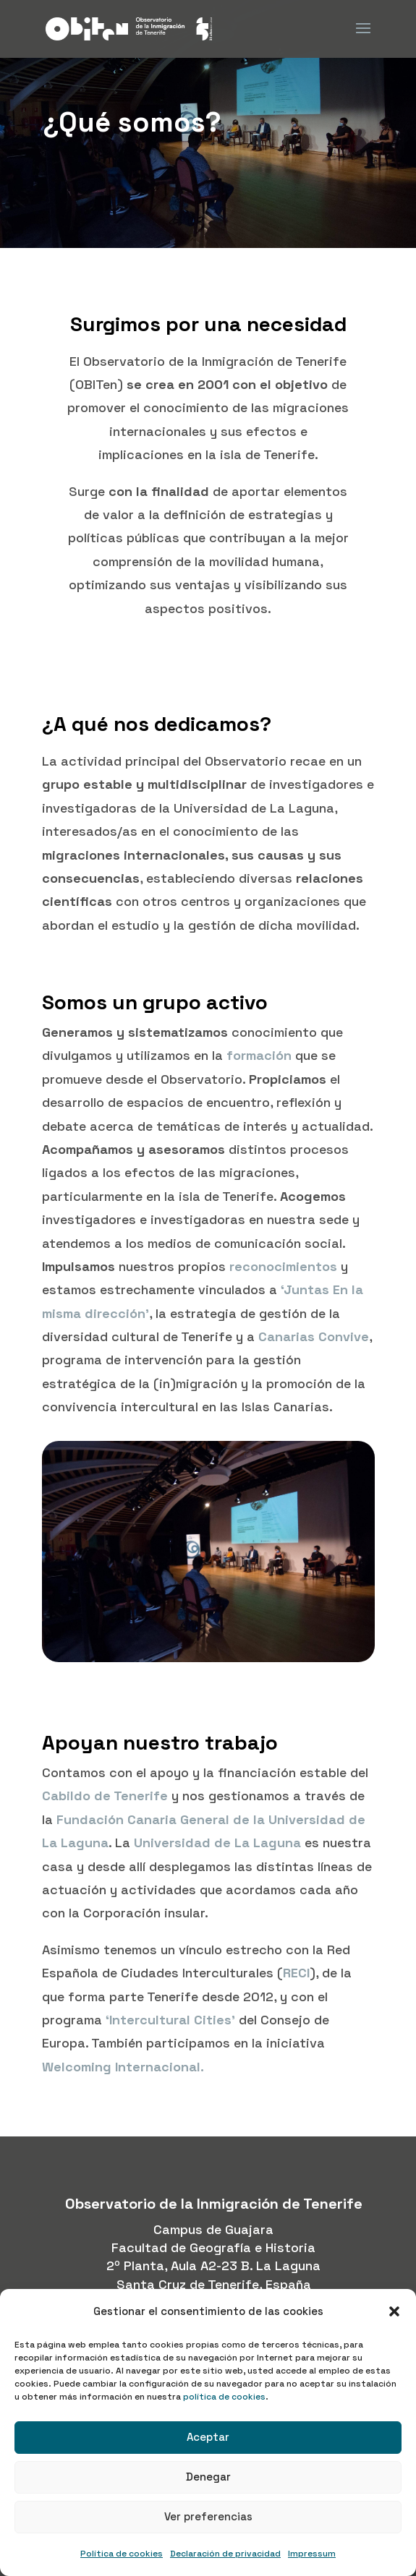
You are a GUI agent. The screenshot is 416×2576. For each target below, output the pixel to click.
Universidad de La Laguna (219, 1842)
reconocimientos (283, 1266)
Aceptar (208, 2437)
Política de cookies (121, 2553)
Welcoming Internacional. (123, 2066)
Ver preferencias (208, 2516)
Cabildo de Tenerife (105, 1795)
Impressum (312, 2553)
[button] (394, 2311)
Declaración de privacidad (225, 2553)
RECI (296, 1972)
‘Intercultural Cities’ (170, 2019)
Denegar (208, 2476)
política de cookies (224, 2396)
